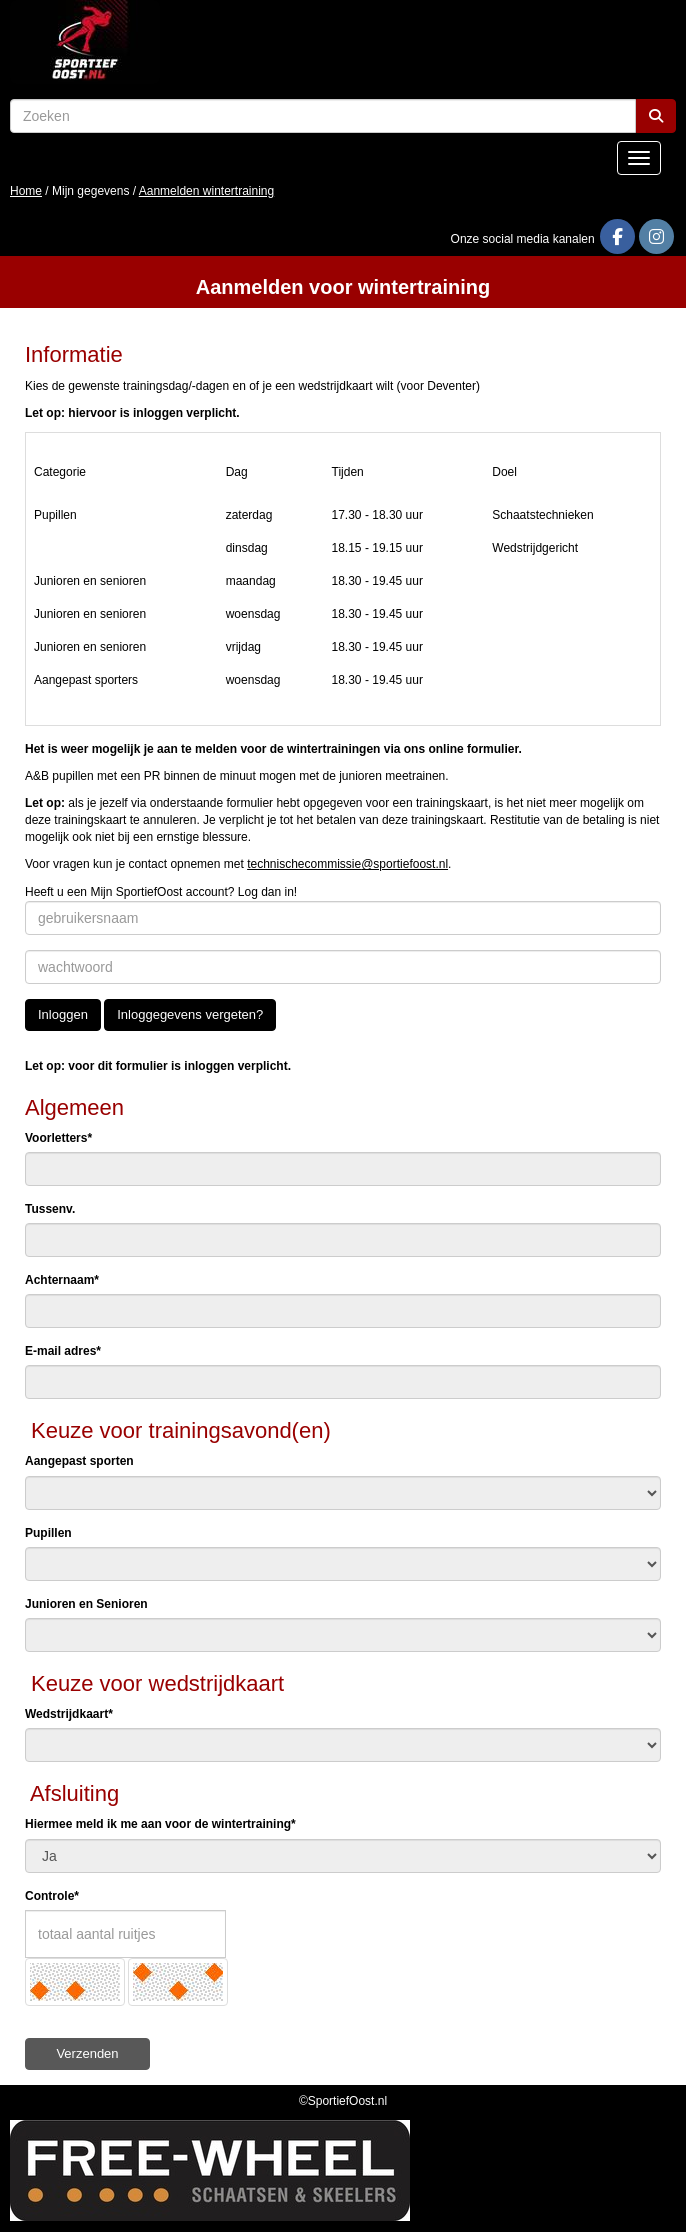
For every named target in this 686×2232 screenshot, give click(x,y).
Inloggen (63, 1014)
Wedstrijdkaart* (69, 1714)
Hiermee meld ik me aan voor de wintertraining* (160, 1824)
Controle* (52, 1896)
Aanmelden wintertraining (206, 191)
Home (26, 191)
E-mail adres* (63, 1351)
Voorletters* (58, 1138)
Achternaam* (62, 1280)
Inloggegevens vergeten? (190, 1014)
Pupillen (48, 1533)
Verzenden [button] (87, 2053)
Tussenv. (50, 1209)
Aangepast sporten (79, 1461)
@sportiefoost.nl (347, 864)
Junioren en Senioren (86, 1604)
